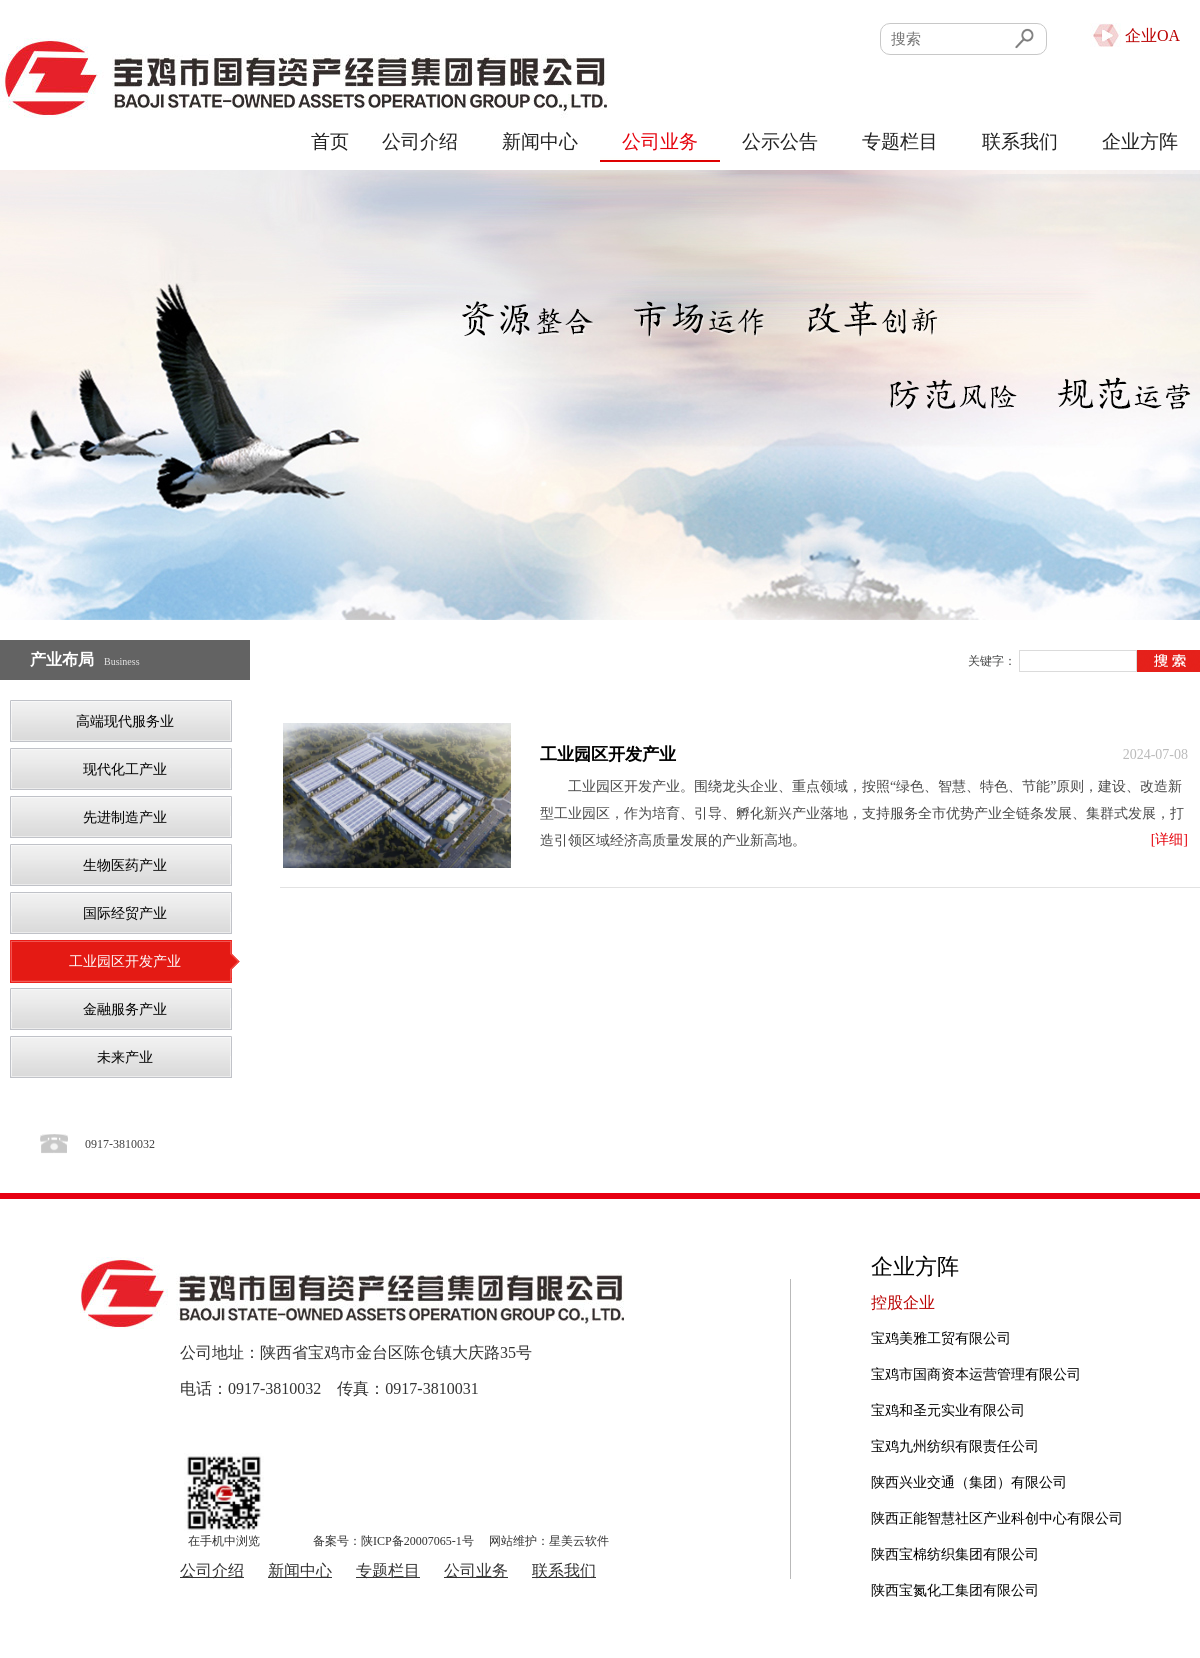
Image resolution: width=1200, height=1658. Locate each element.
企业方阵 (1140, 141)
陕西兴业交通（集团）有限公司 (969, 1482)
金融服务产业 (125, 1009)
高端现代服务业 (125, 721)
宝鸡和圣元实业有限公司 (948, 1410)
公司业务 (660, 141)
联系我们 (1020, 141)
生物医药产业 (125, 865)
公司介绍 (420, 141)
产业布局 (62, 659)
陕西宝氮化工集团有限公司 (955, 1590)
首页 (330, 141)
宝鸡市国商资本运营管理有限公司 (976, 1374)
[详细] (1169, 839)
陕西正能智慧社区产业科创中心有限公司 (997, 1518)
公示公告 (780, 141)
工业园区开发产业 (125, 961)
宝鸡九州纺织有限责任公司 (955, 1446)
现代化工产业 (125, 769)
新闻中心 (540, 141)
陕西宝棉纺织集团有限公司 (955, 1554)
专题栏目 (900, 141)
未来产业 (125, 1057)
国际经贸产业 (125, 913)
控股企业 (903, 1302)
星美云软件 (579, 1541)
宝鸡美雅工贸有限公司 (941, 1338)
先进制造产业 (125, 817)
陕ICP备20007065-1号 (417, 1541)
